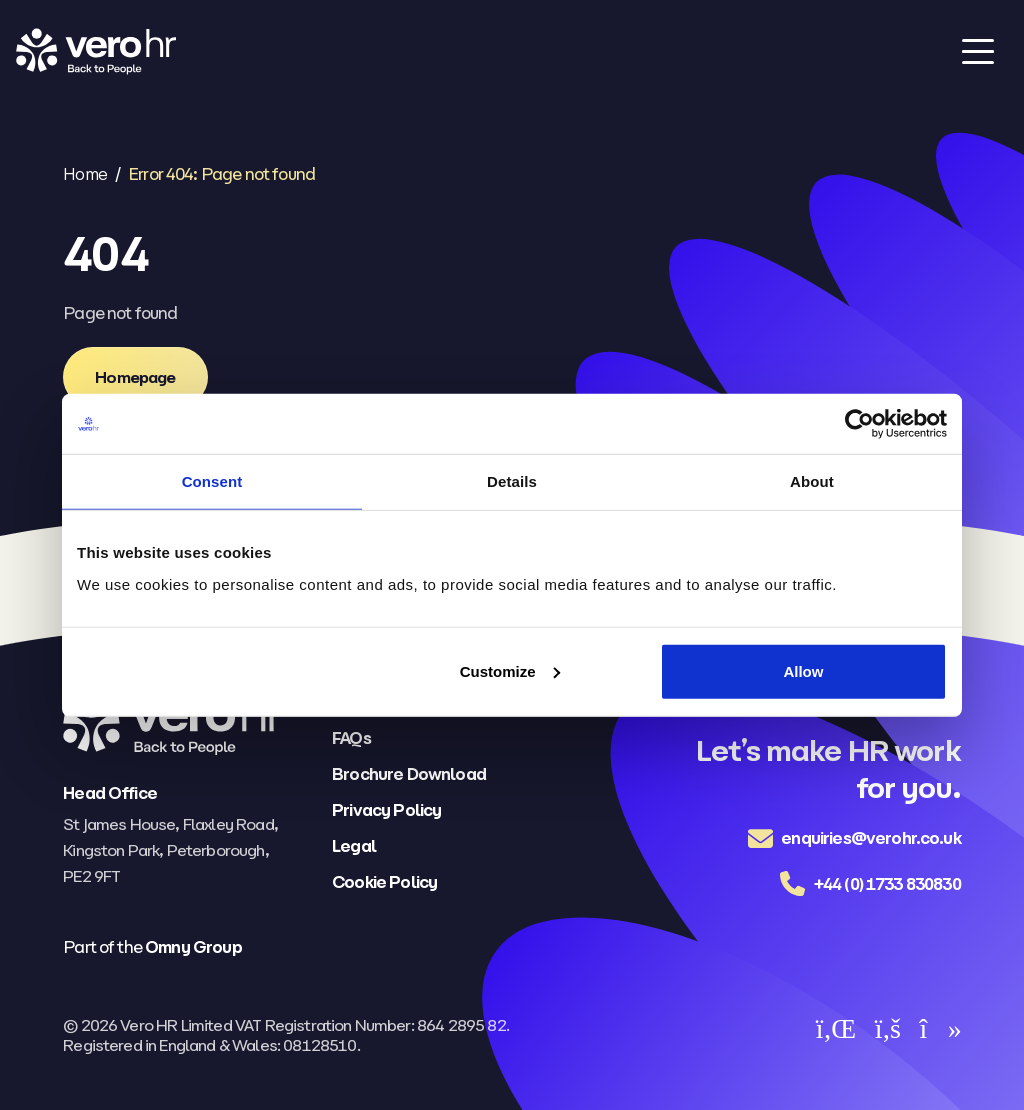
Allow (803, 670)
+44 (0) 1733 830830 (887, 884)
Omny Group (193, 947)
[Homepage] (135, 377)
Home (85, 174)
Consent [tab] (212, 481)
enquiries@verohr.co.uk (871, 838)
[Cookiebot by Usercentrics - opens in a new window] (859, 424)
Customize (510, 670)
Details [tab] (512, 481)
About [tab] (812, 481)
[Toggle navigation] (978, 51)
